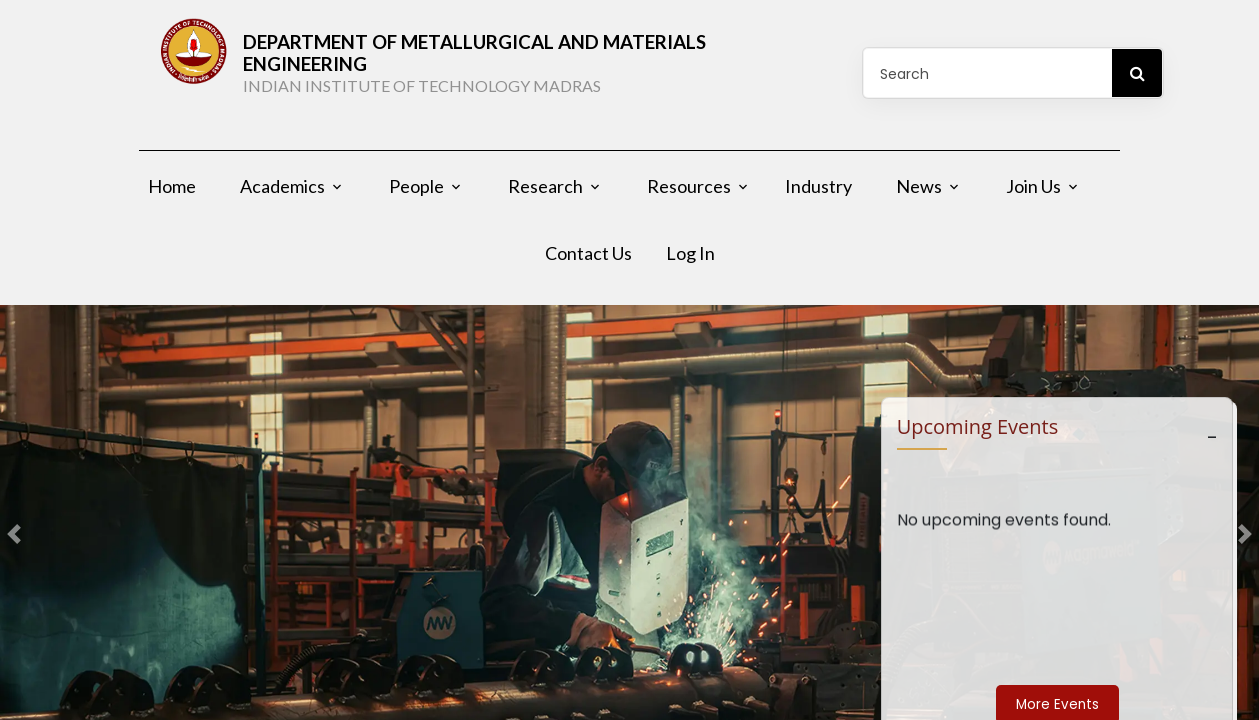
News (919, 194)
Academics (282, 194)
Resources (689, 194)
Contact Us (588, 261)
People (416, 194)
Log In (690, 261)
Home (172, 194)
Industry (818, 194)
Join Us (1033, 194)
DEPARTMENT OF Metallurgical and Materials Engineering (525, 66)
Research (545, 194)
